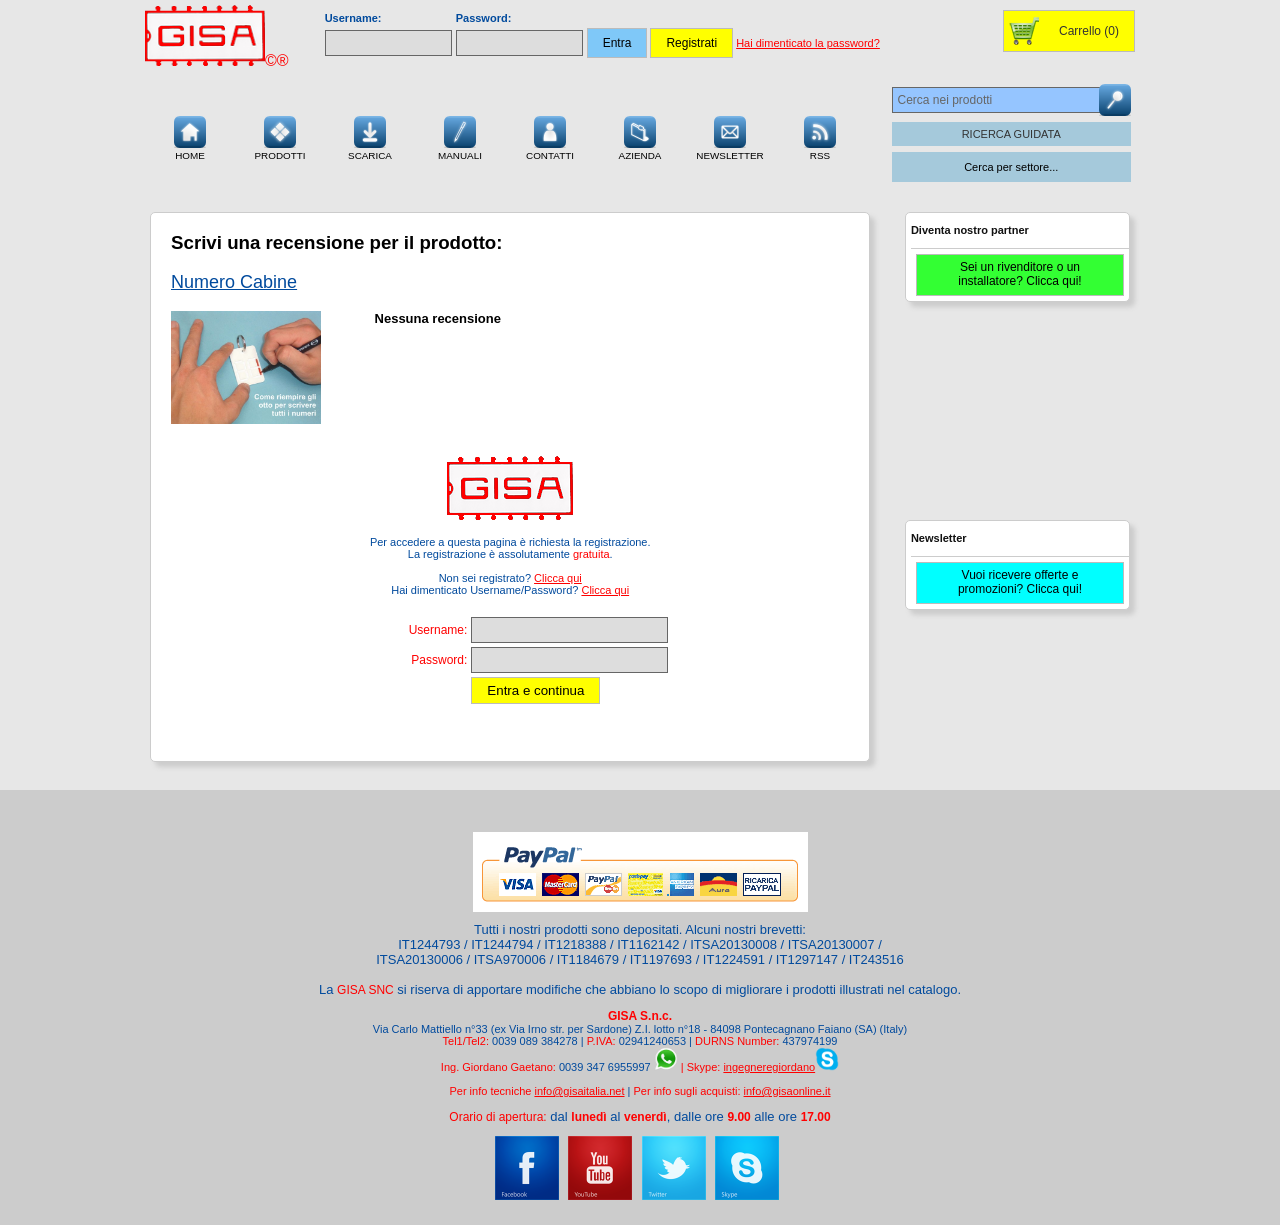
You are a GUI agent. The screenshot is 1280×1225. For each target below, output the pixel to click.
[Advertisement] (1015, 420)
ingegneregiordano (769, 1067)
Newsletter (730, 136)
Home (190, 136)
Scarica (370, 136)
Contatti (550, 136)
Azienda (640, 136)
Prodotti (279, 136)
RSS (820, 136)
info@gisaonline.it (787, 1091)
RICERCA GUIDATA (1011, 134)
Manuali (460, 136)
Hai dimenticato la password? (808, 43)
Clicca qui (558, 578)
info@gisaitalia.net (579, 1091)
